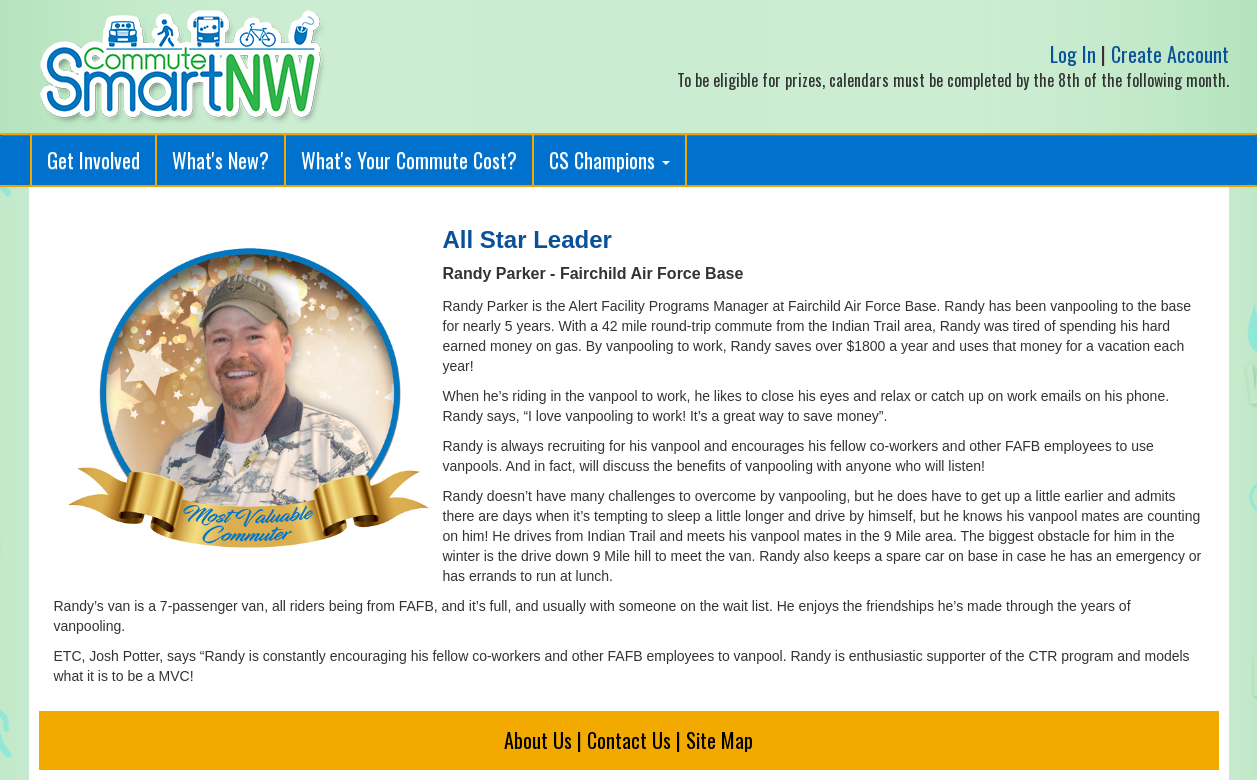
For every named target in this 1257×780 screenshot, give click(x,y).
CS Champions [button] (609, 160)
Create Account (1170, 54)
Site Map (719, 740)
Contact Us (629, 740)
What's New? (220, 160)
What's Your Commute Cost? (409, 160)
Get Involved (93, 160)
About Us (538, 740)
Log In (1073, 54)
